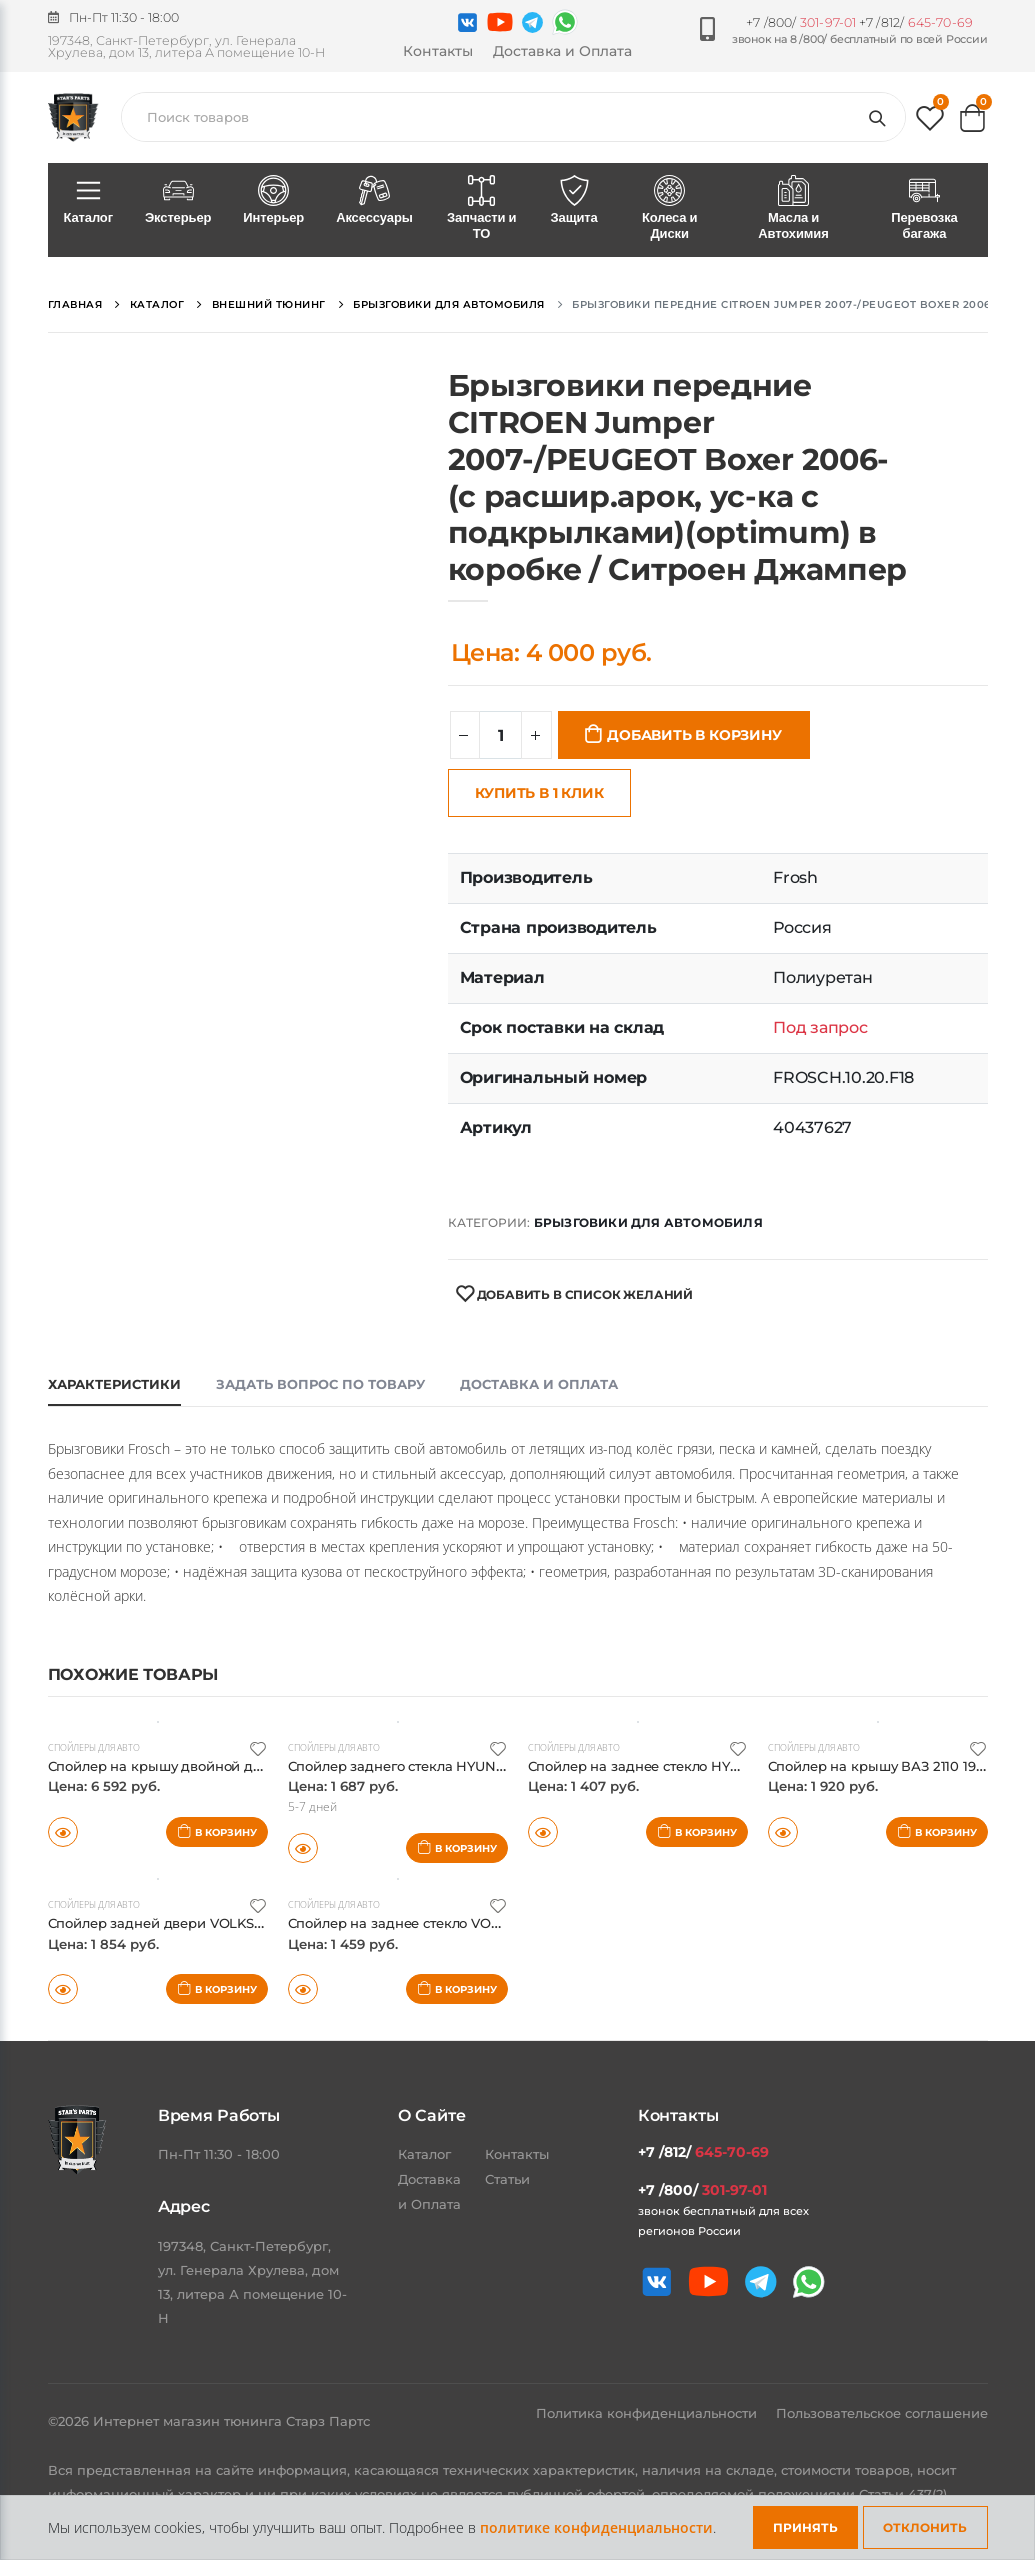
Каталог (88, 201)
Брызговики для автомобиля (648, 1222)
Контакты (438, 51)
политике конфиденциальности (596, 2527)
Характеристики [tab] (114, 1384)
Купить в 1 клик (539, 793)
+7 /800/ (801, 22)
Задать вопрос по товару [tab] (320, 1384)
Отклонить (925, 2527)
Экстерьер (178, 201)
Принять (805, 2527)
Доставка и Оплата (562, 51)
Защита (574, 201)
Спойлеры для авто (101, 1747)
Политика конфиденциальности (648, 2413)
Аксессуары (374, 201)
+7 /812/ (916, 22)
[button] (930, 122)
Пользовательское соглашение (882, 2413)
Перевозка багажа (924, 209)
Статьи (507, 2179)
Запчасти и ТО (482, 209)
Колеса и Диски (670, 209)
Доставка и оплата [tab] (539, 1384)
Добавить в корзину (694, 735)
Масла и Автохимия (794, 209)
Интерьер (273, 201)
